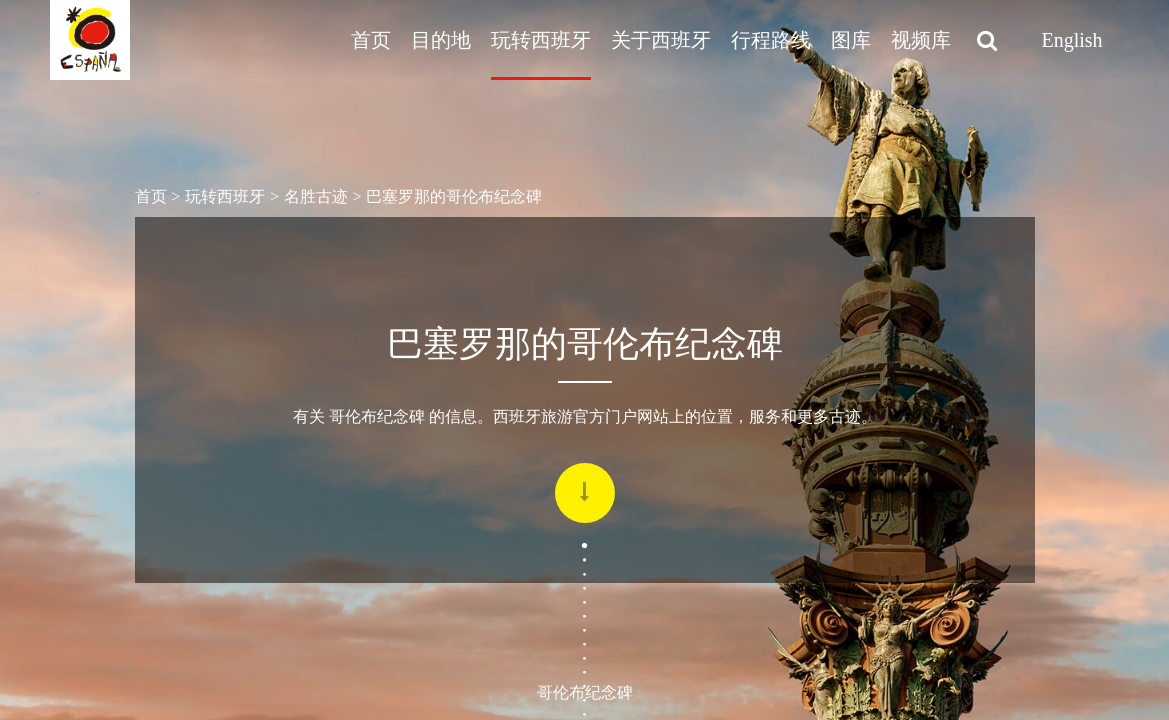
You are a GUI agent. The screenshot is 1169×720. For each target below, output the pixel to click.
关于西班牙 (661, 40)
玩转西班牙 (541, 40)
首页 (371, 40)
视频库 (921, 40)
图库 (851, 40)
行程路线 (771, 40)
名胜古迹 (316, 196)
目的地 (441, 40)
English (1071, 40)
